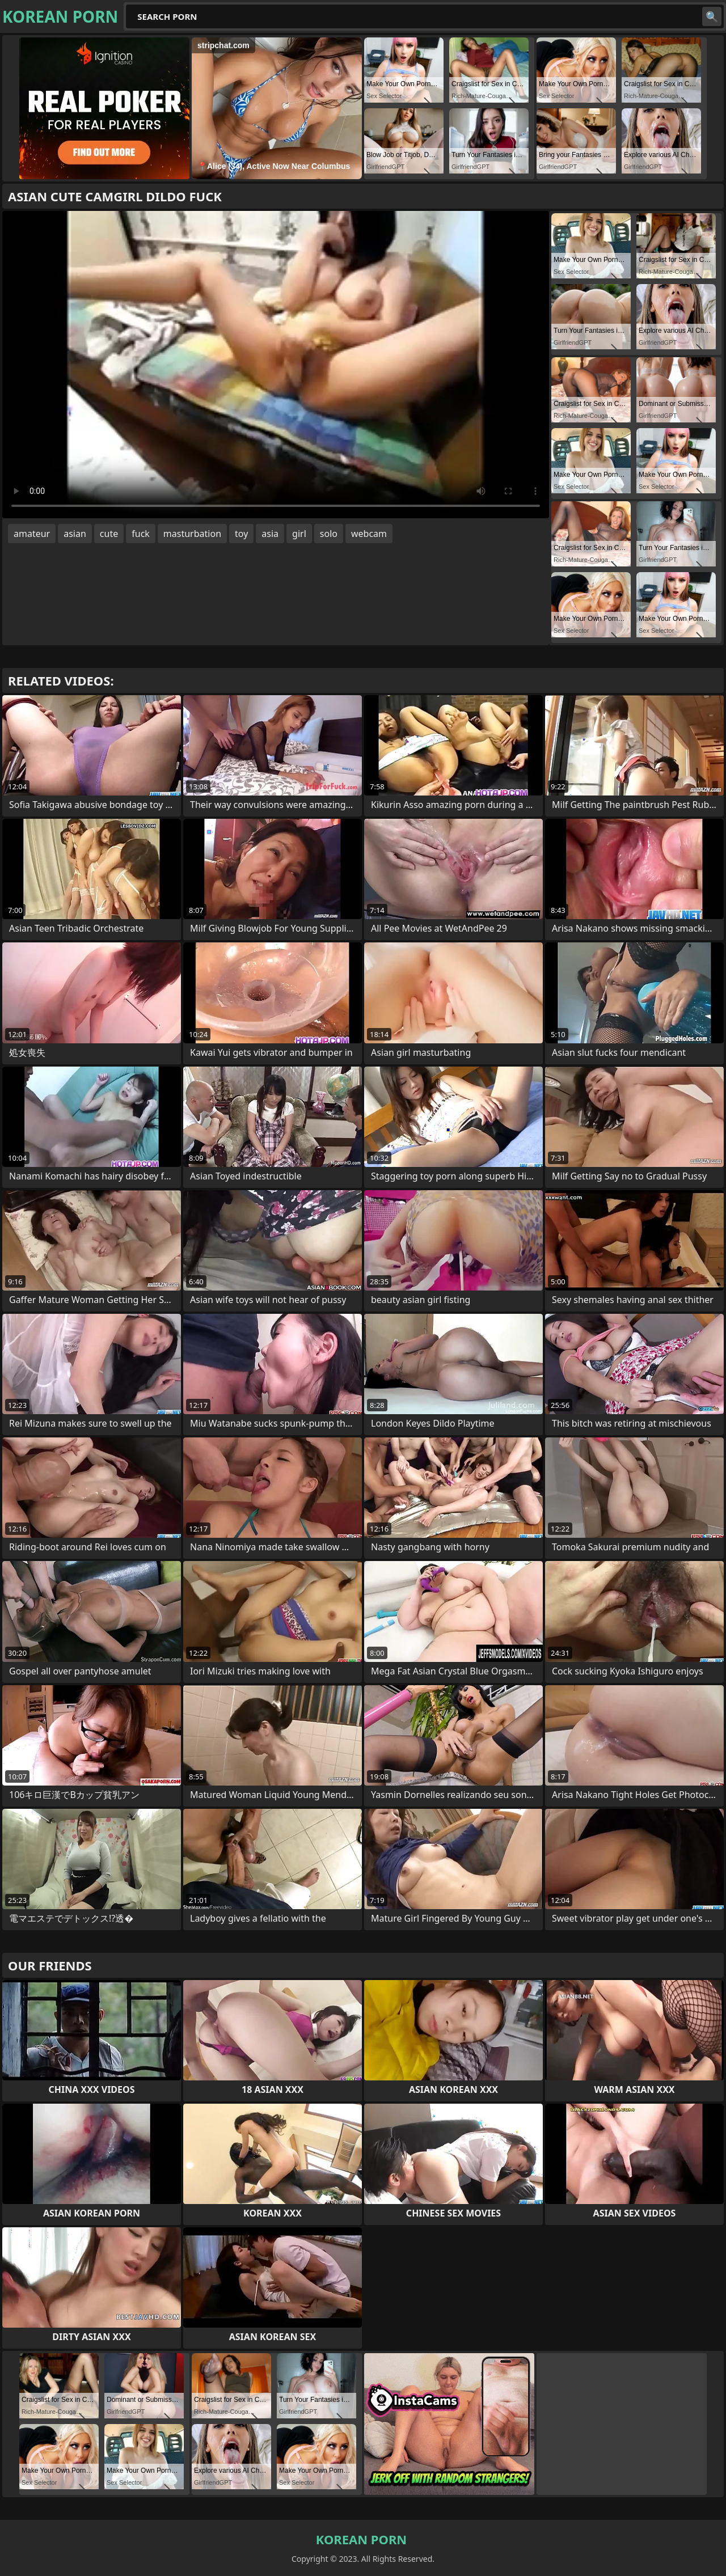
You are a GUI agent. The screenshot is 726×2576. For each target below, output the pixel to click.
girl (299, 533)
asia (269, 533)
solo (328, 533)
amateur (32, 533)
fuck (141, 533)
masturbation (192, 533)
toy (241, 533)
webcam (369, 533)
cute (109, 533)
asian (75, 533)
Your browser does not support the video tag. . (275, 364)
